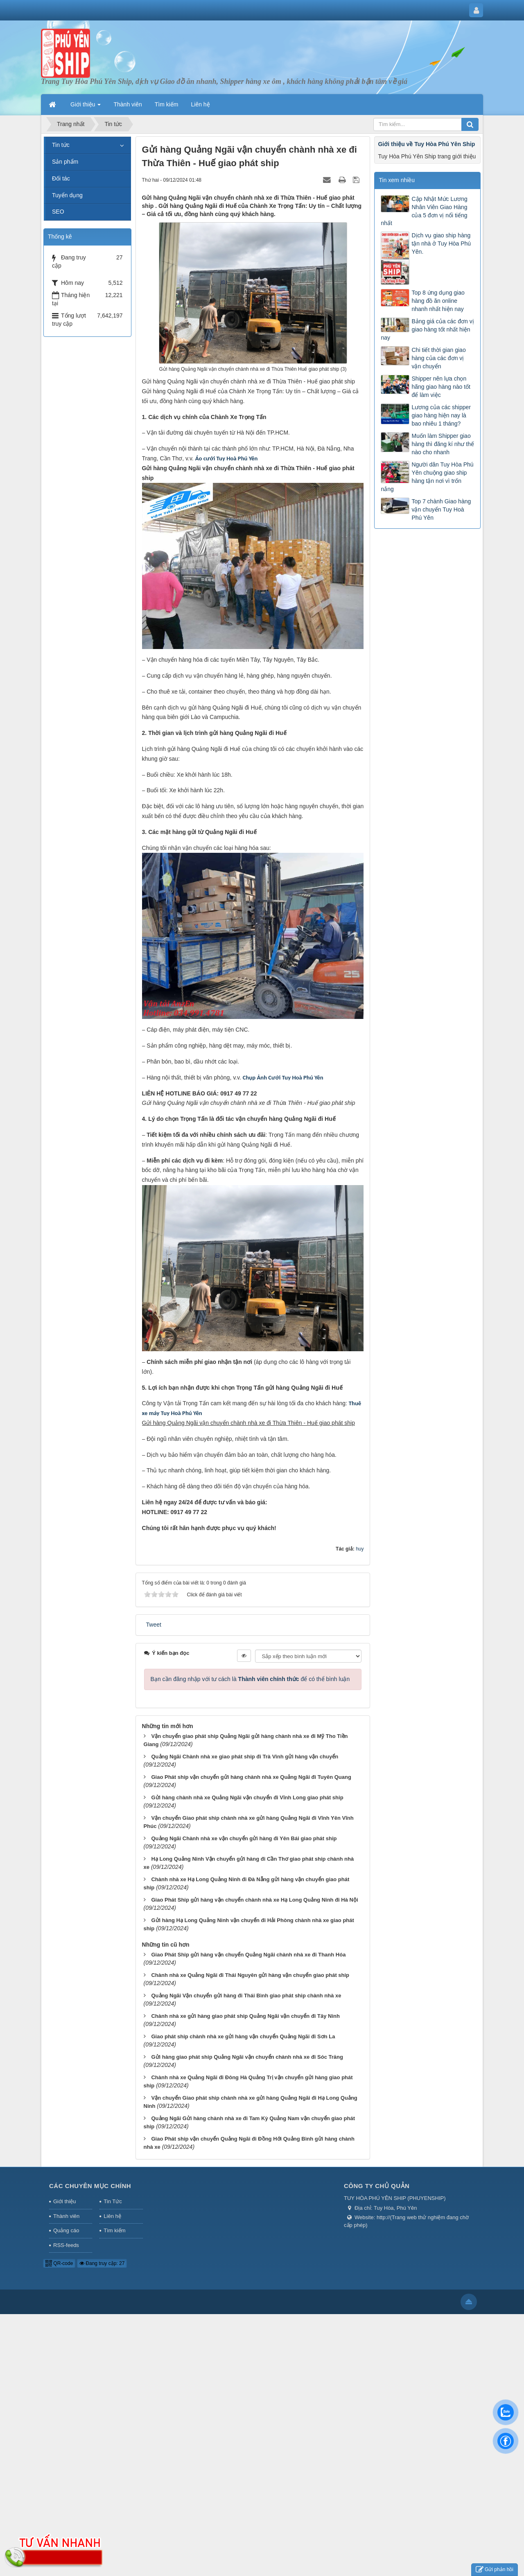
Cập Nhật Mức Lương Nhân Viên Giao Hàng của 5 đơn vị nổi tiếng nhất (424, 211)
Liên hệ (112, 2216)
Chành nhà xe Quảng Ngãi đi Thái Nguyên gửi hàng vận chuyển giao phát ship (250, 1975)
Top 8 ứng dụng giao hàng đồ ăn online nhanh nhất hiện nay (437, 300)
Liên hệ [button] (200, 104)
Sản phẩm (65, 161)
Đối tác (61, 178)
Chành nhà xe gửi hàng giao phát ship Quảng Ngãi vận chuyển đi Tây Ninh (245, 2016)
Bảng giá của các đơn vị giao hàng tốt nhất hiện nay (427, 329)
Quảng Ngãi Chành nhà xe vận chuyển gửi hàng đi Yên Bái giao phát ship (244, 1838)
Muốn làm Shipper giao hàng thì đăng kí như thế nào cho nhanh (442, 444)
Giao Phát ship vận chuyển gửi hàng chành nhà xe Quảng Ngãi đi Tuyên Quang (251, 1777)
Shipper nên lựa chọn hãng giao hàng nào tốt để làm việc (440, 386)
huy (360, 1549)
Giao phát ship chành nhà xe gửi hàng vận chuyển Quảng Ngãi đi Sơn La (243, 2036)
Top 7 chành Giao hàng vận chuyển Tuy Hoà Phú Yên (441, 509)
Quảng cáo (66, 2230)
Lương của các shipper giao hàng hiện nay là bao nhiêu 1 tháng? (441, 415)
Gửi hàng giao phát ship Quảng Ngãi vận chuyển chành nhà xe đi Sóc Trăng (247, 2057)
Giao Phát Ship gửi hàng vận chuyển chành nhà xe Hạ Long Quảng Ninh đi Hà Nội (254, 1900)
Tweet (153, 1624)
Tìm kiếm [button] (166, 104)
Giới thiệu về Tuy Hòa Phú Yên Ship (426, 144)
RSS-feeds (66, 2245)
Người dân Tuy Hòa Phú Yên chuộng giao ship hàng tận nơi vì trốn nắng (427, 476)
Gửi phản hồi (494, 2570)
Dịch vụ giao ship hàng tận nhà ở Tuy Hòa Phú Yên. (441, 243)
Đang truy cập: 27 (101, 2263)
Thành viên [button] (127, 104)
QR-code (59, 2263)
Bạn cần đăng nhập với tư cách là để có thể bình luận (250, 1679)
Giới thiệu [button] (85, 107)
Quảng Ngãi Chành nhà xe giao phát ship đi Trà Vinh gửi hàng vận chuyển (244, 1756)
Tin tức (61, 145)
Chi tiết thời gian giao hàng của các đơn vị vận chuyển (438, 358)
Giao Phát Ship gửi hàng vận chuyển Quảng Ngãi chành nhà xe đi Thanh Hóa (248, 1955)
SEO (58, 211)
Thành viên (66, 2216)
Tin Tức (113, 2201)
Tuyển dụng (67, 195)
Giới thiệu (64, 2201)
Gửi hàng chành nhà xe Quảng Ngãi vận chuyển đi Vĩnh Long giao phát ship (247, 1797)
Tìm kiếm (114, 2230)
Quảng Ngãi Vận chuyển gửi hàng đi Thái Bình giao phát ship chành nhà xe (246, 1995)
